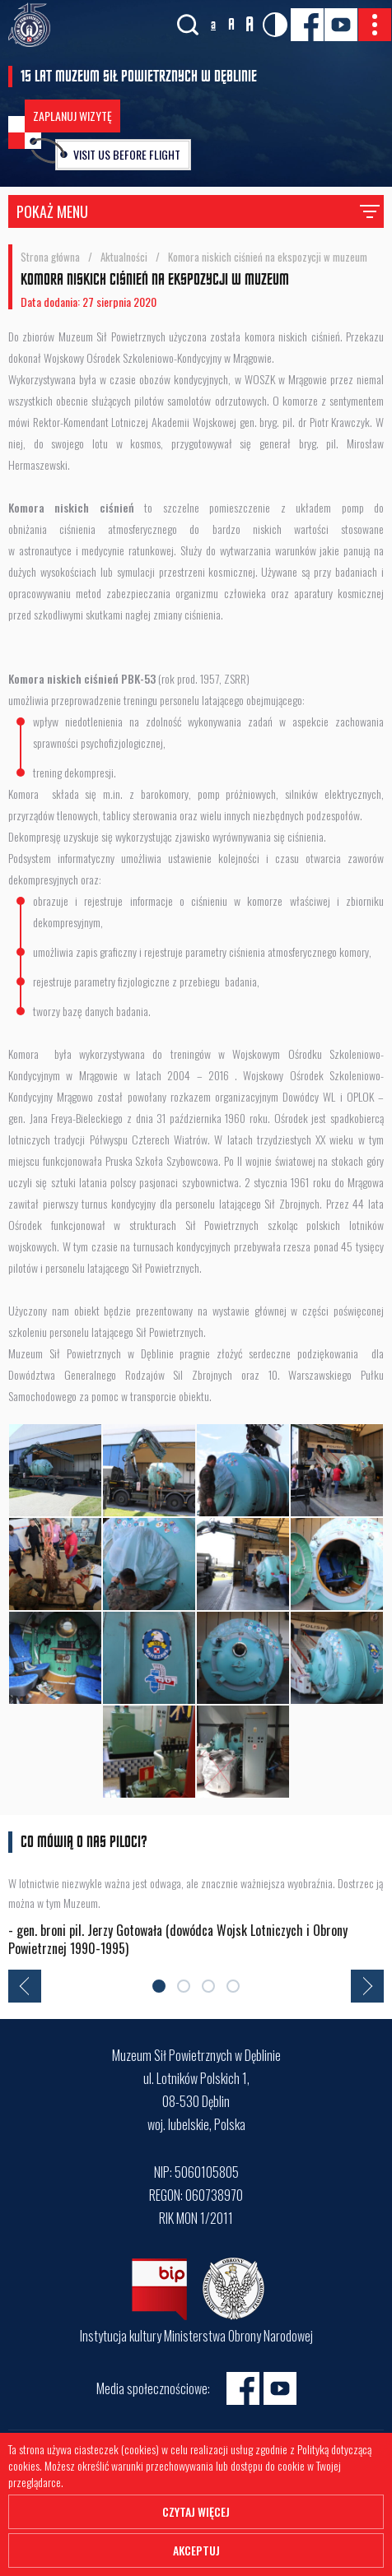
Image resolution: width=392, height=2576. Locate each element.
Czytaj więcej (196, 2511)
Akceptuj (196, 2550)
